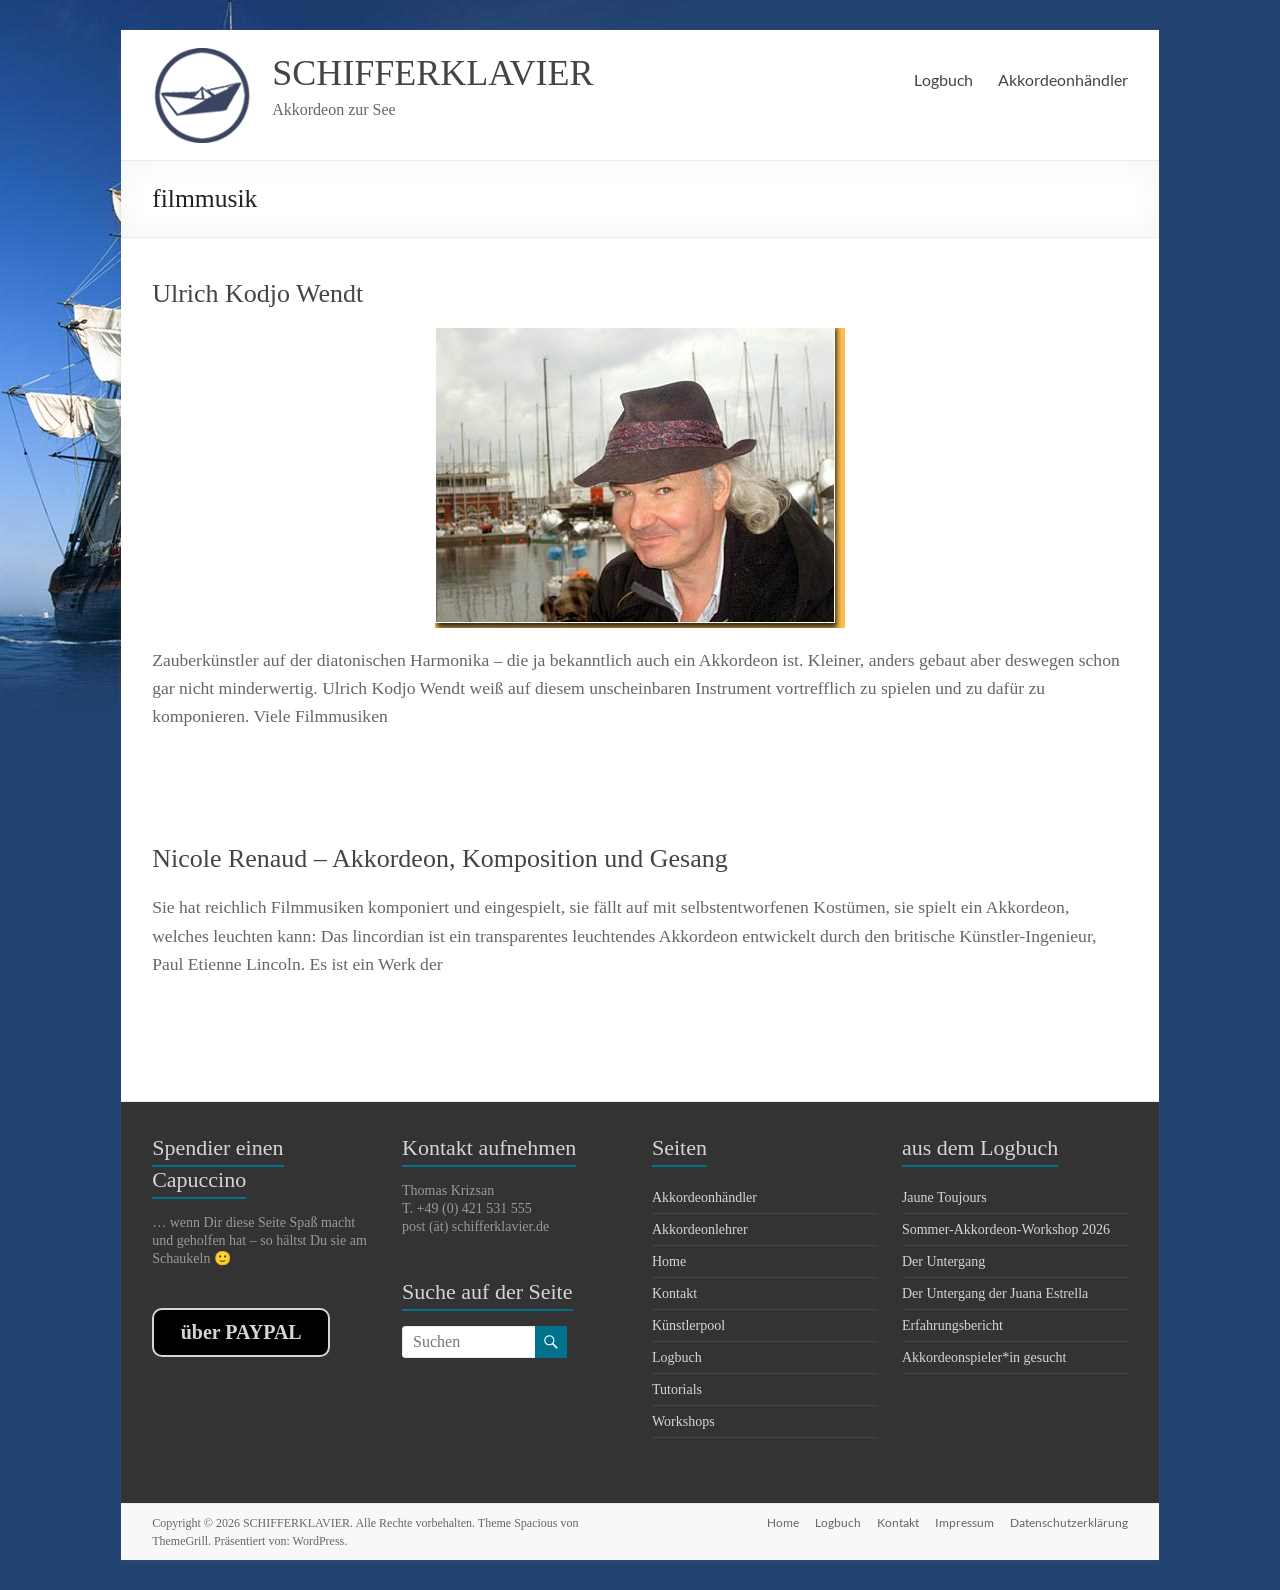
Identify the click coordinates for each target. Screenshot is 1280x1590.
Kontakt (674, 1293)
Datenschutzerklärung (1069, 1522)
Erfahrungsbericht (952, 1325)
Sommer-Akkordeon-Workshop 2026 (1006, 1229)
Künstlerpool (688, 1325)
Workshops (683, 1421)
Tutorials (677, 1389)
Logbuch (943, 79)
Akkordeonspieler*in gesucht (984, 1357)
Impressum (964, 1522)
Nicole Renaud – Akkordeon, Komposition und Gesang (440, 858)
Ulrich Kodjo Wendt (257, 293)
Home (669, 1261)
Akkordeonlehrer (700, 1229)
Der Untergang (943, 1261)
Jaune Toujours (944, 1197)
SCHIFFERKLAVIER (432, 73)
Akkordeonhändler (1063, 79)
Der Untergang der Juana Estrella (995, 1293)
